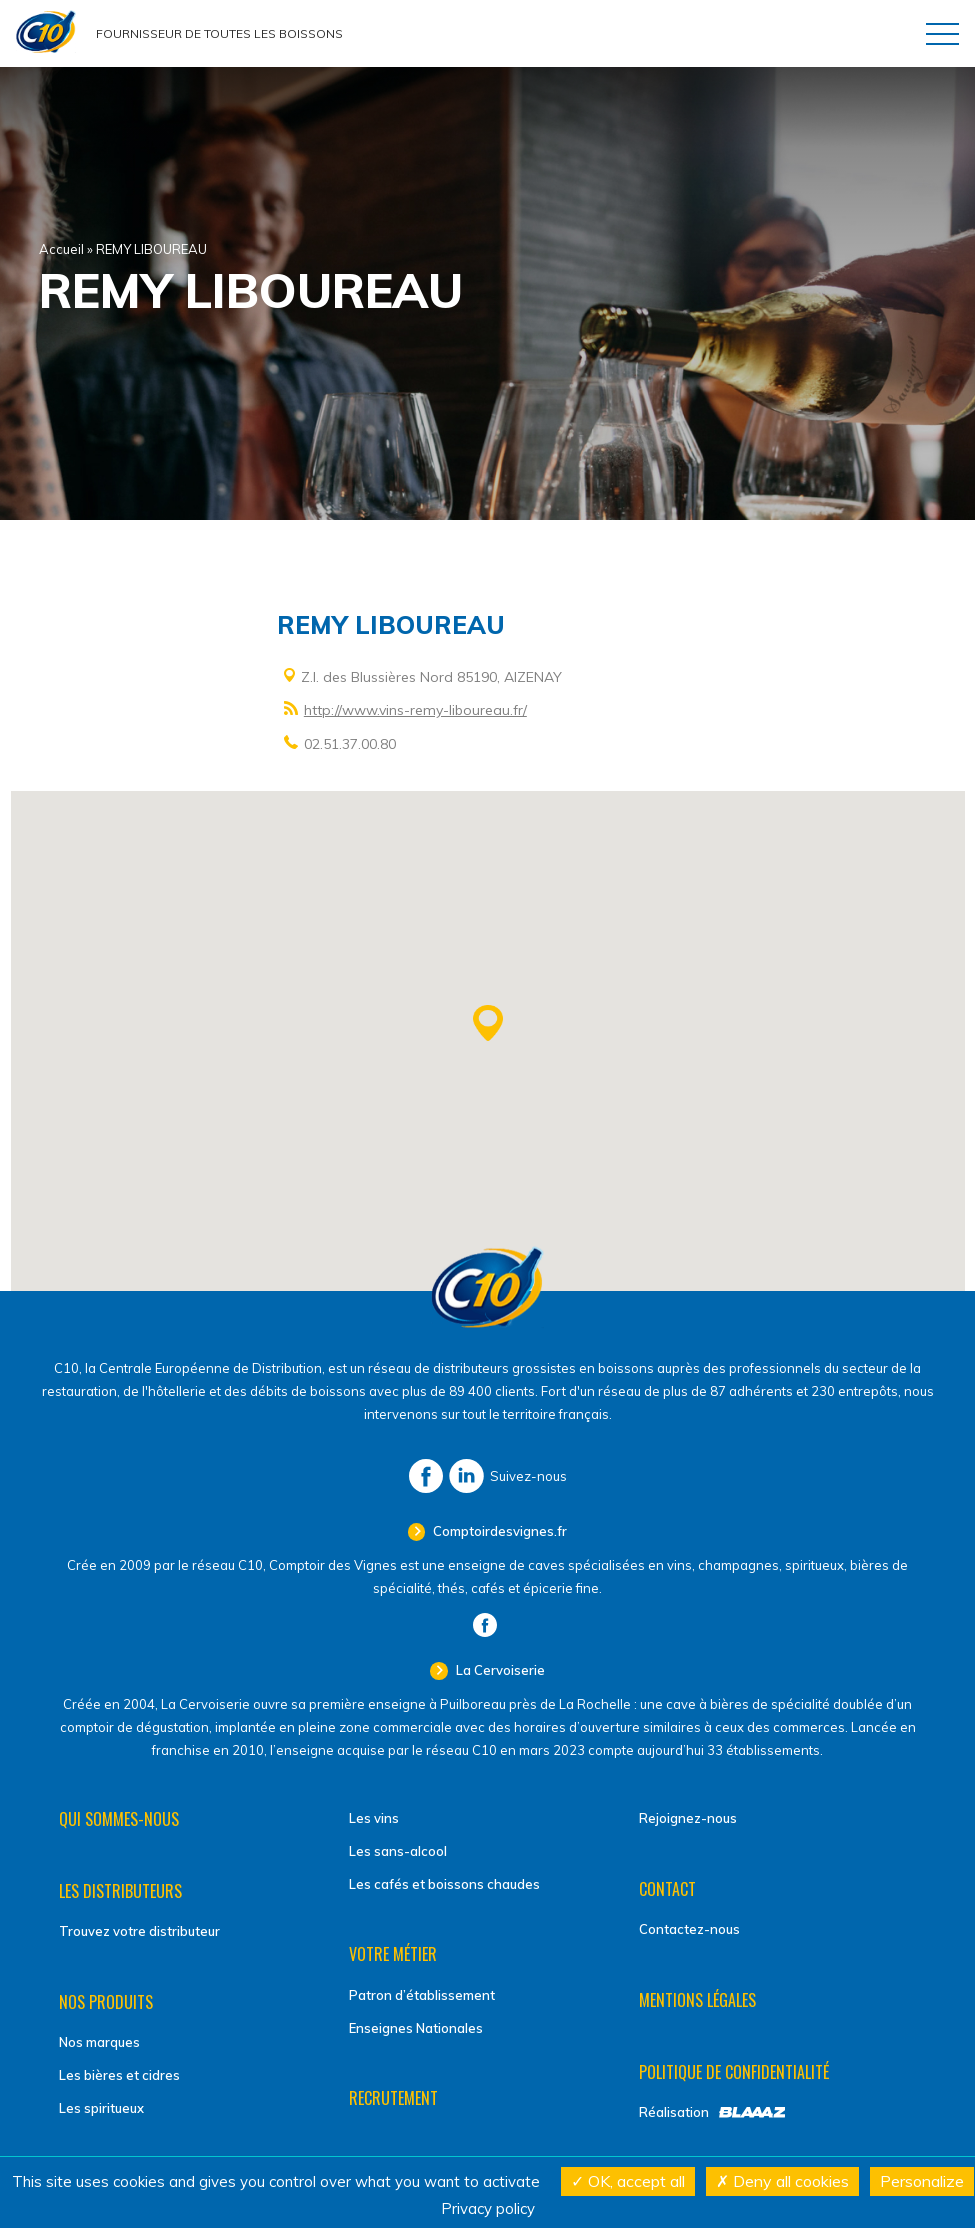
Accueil (61, 249)
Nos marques (99, 2042)
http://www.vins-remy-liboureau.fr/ (415, 710)
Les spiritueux (101, 2108)
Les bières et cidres (119, 2075)
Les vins (374, 1818)
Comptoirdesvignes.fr (498, 1531)
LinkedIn (466, 1476)
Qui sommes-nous (119, 1819)
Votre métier (393, 1954)
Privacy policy (488, 2208)
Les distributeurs (120, 1891)
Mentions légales (697, 2000)
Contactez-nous (689, 1929)
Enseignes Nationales (416, 2028)
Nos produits (106, 2002)
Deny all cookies (782, 2181)
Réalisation (674, 2112)
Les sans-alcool (398, 1851)
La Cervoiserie (499, 1670)
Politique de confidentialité (734, 2072)
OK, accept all (628, 2181)
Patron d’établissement (422, 1995)
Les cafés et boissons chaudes (444, 1884)
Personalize (922, 2181)
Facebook (426, 1476)
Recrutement (393, 2098)
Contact (667, 1889)
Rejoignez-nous (688, 1818)
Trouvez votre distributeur (139, 1931)
